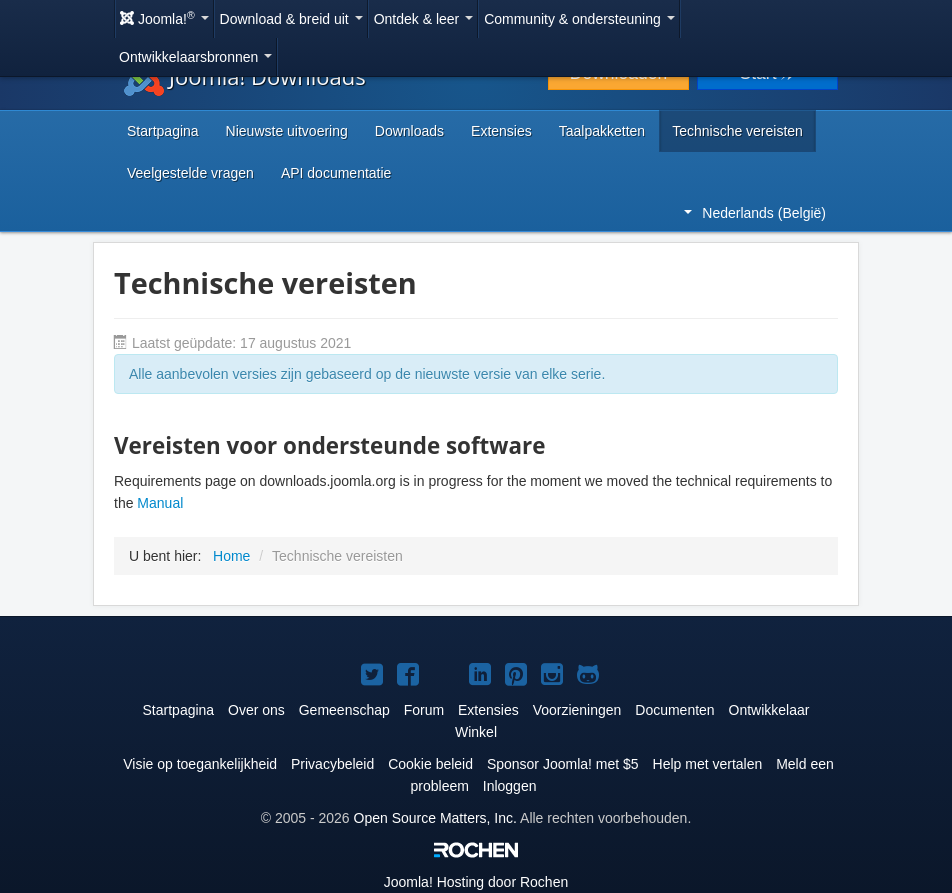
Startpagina (163, 131)
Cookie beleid (430, 764)
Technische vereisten (737, 131)
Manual (160, 503)
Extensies (501, 131)
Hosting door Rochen (476, 882)
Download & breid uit (291, 19)
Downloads (409, 131)
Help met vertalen (708, 764)
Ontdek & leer (424, 19)
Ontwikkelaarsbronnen (195, 57)
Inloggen (510, 786)
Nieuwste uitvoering (287, 131)
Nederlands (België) (755, 213)
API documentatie (336, 173)
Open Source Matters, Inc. (435, 818)
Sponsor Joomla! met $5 (563, 764)
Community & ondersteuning (579, 19)
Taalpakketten (602, 131)
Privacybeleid (332, 764)
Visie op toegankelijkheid (200, 764)
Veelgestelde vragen (190, 173)
